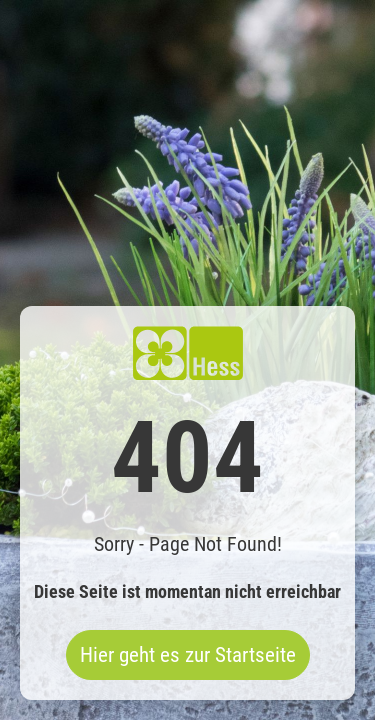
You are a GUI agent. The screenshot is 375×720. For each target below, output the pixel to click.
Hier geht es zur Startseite (188, 655)
